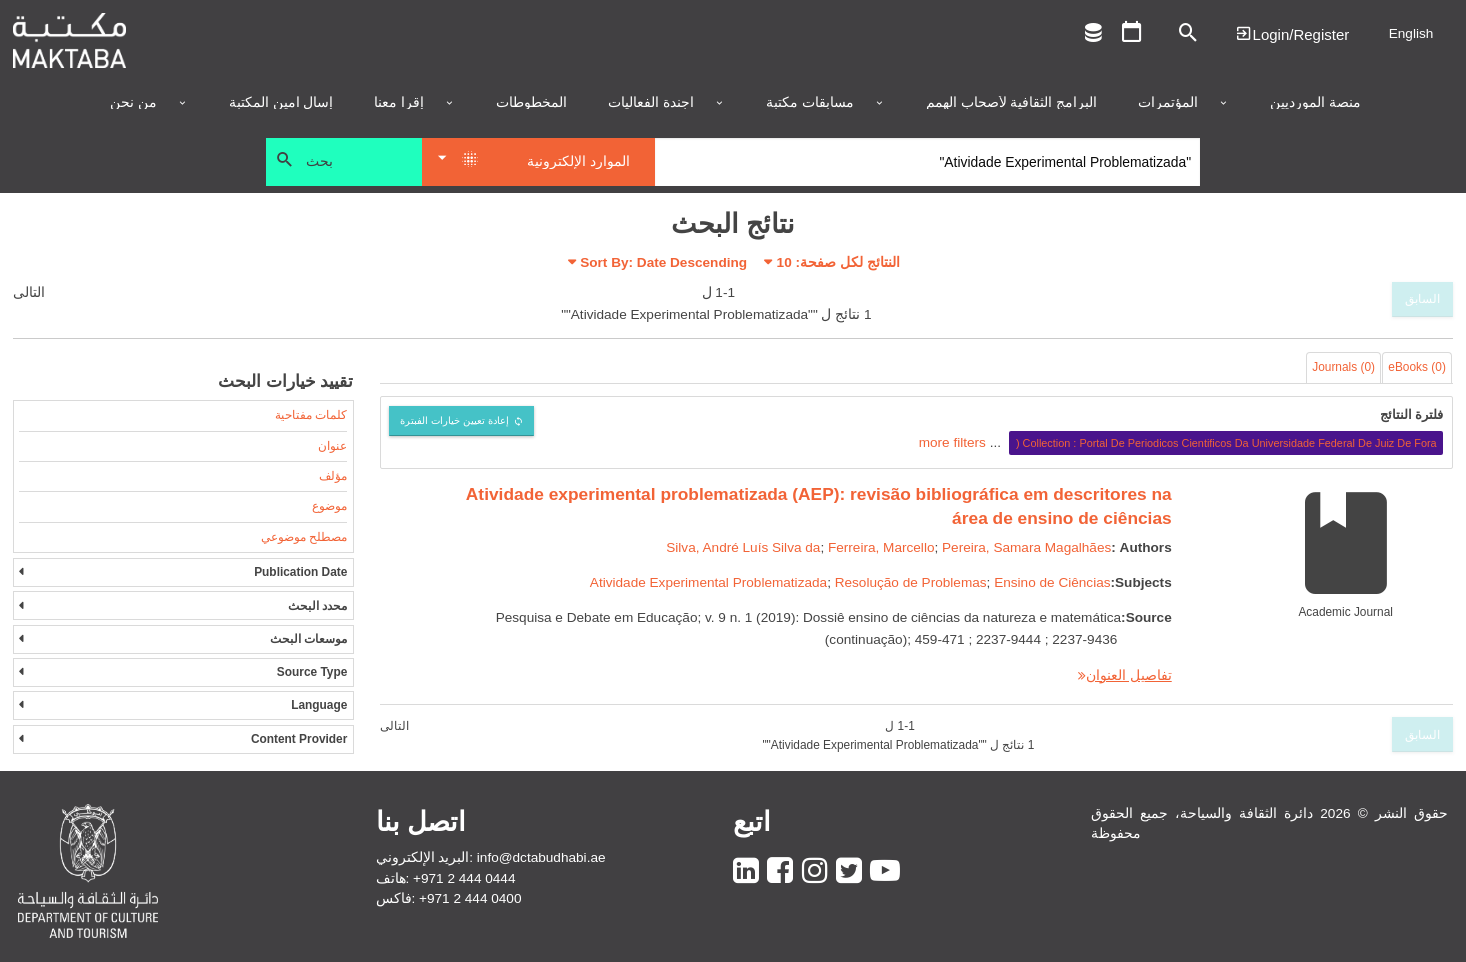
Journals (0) (1343, 367)
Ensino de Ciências (1052, 582)
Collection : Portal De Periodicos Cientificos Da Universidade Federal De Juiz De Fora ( (1226, 443)
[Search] (927, 162)
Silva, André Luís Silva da (743, 547)
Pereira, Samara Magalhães (1026, 547)
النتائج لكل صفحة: (838, 262)
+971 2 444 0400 (470, 898)
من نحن (133, 103)
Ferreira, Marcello (881, 547)
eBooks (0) (1417, 367)
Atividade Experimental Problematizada (708, 582)
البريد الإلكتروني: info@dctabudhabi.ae (491, 857)
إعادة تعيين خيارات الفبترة (454, 420)
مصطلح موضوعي (304, 537)
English (1411, 33)
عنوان (332, 446)
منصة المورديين (1315, 103)
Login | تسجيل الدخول (1292, 33)
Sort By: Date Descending (663, 262)
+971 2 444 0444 (464, 878)
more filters (952, 442)
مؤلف (333, 476)
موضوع (329, 506)
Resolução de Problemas (911, 582)
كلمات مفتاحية (311, 415)
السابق (1422, 299)
